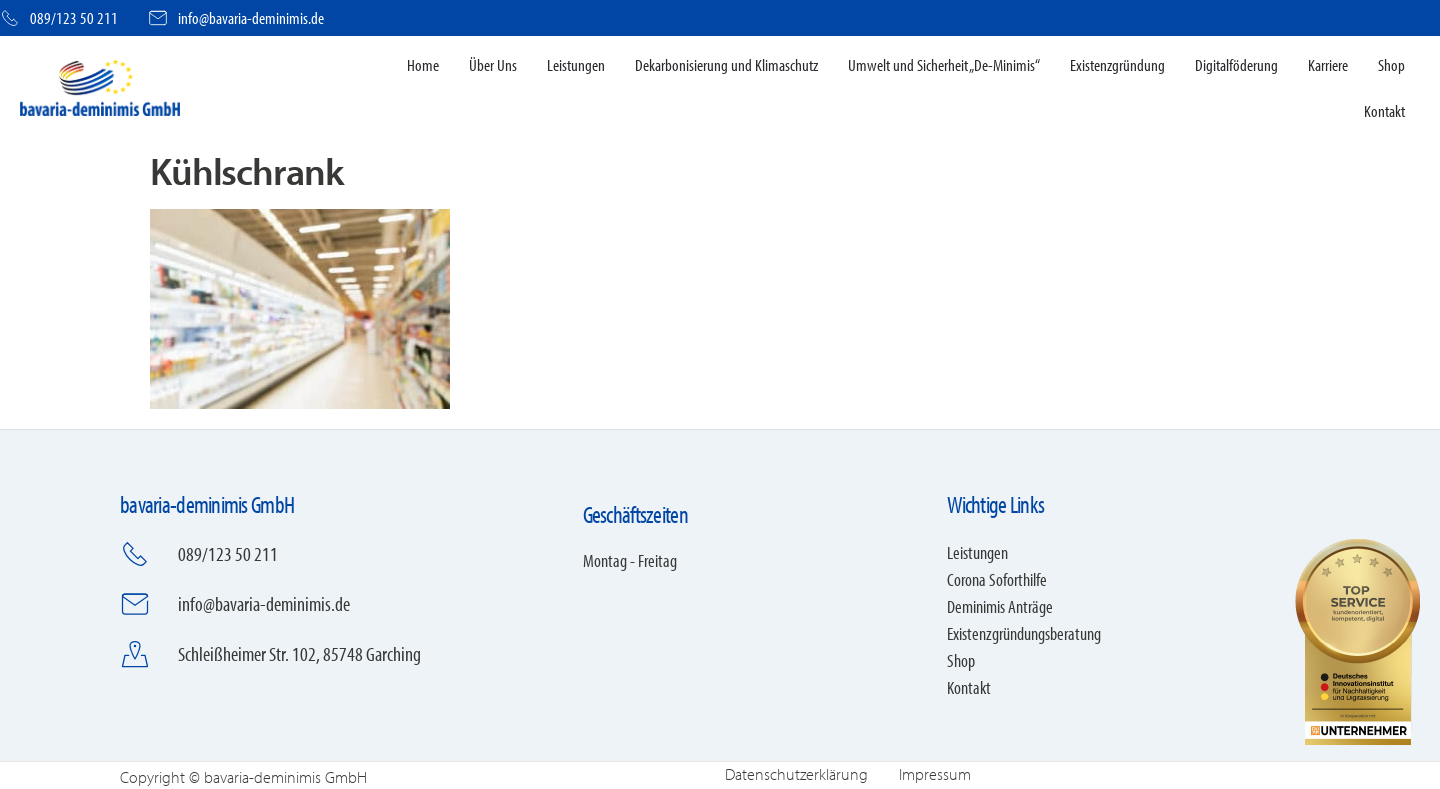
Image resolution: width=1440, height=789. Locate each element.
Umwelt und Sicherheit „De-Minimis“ (944, 64)
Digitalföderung (1236, 64)
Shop (1391, 64)
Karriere (1328, 64)
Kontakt (1384, 110)
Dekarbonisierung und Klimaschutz (726, 64)
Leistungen (576, 64)
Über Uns (493, 64)
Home (423, 64)
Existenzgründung (1117, 64)
